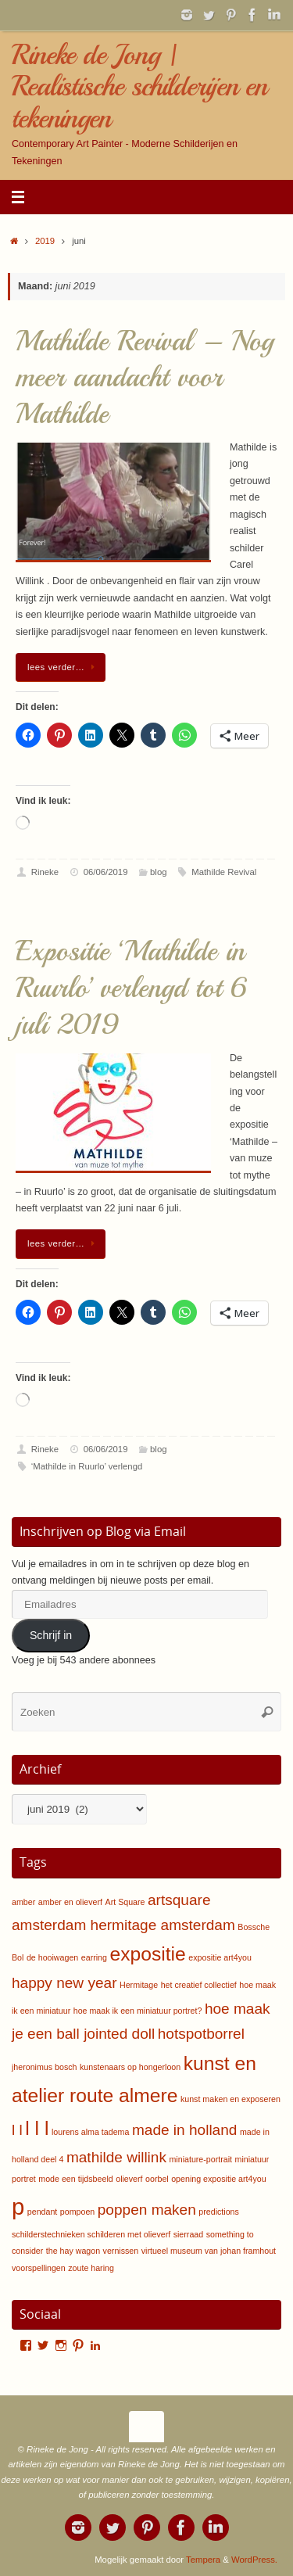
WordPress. (254, 2559)
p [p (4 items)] (18, 2206)
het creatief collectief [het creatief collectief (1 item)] (199, 1984)
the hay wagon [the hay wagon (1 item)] (73, 2250)
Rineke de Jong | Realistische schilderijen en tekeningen (139, 86)
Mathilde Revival (223, 872)
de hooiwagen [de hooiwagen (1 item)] (52, 1957)
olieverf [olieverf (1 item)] (129, 2178)
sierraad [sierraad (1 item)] (188, 2234)
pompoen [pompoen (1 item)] (77, 2211)
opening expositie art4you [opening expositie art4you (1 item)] (218, 2178)
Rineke (45, 872)
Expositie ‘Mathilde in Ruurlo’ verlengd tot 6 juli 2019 (131, 988)
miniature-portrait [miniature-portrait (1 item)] (200, 2159)
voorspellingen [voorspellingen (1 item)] (39, 2268)
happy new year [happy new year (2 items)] (64, 1983)
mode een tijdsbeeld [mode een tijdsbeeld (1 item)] (75, 2178)
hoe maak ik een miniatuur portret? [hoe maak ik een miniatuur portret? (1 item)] (137, 2010)
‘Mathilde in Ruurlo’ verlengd (87, 1466)
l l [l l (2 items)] (17, 2130)
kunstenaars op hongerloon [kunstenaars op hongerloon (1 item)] (130, 2067)
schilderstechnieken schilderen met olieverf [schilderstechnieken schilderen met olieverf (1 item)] (91, 2234)
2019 (45, 241)
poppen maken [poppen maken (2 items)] (147, 2209)
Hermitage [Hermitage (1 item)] (139, 1984)
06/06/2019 (106, 872)
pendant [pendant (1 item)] (42, 2211)
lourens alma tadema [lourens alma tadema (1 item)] (91, 2132)
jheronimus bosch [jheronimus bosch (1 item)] (44, 2067)
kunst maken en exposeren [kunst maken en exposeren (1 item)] (230, 2099)
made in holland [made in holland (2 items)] (184, 2130)
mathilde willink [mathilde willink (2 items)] (116, 2157)
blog (158, 872)
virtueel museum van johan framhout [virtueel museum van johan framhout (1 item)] (208, 2250)
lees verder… (63, 667)
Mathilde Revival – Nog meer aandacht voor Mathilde (144, 378)
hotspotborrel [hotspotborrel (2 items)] (201, 2033)
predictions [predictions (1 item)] (218, 2211)
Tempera (203, 2559)
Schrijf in (51, 1635)
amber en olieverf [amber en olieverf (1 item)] (70, 1902)
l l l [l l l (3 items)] (36, 2128)
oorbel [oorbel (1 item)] (157, 2178)
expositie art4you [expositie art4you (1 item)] (220, 1957)
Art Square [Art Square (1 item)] (125, 1902)
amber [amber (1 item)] (23, 1902)
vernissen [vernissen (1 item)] (121, 2250)
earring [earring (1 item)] (94, 1957)
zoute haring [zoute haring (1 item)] (91, 2268)
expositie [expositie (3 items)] (147, 1953)
